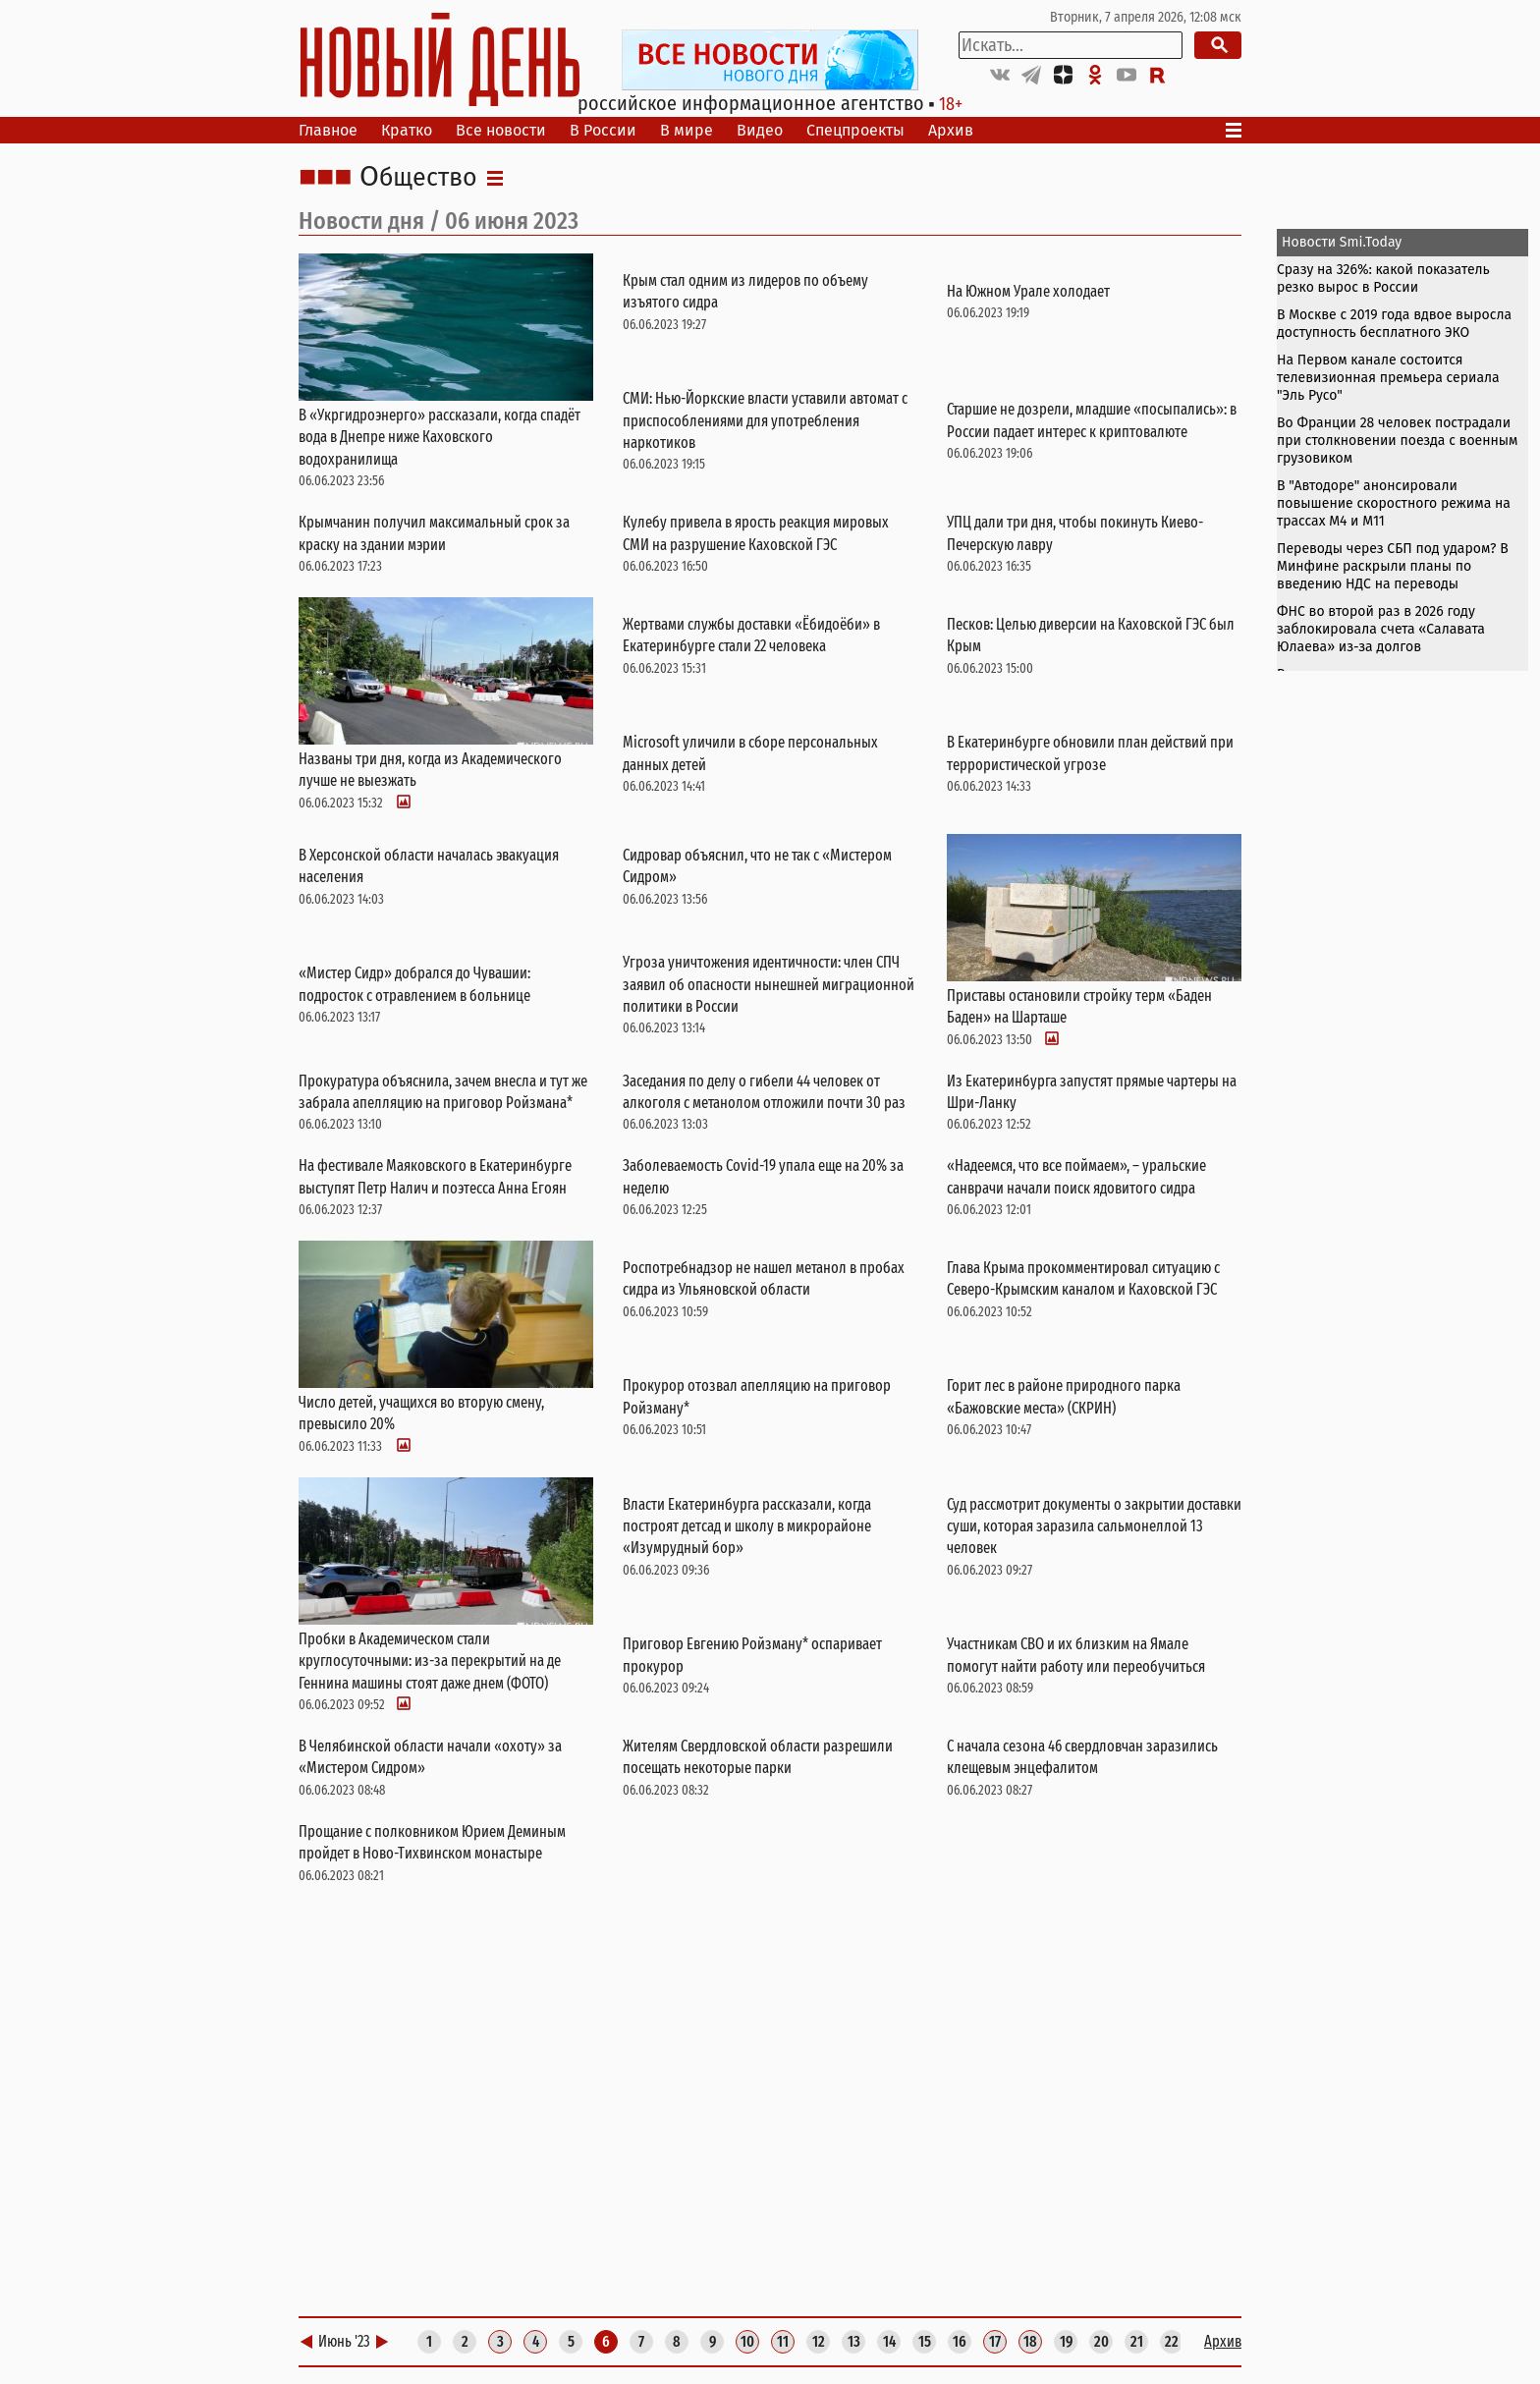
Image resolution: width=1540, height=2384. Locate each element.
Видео (760, 130)
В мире (686, 130)
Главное (328, 130)
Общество (418, 178)
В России (603, 130)
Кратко (406, 130)
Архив (950, 130)
